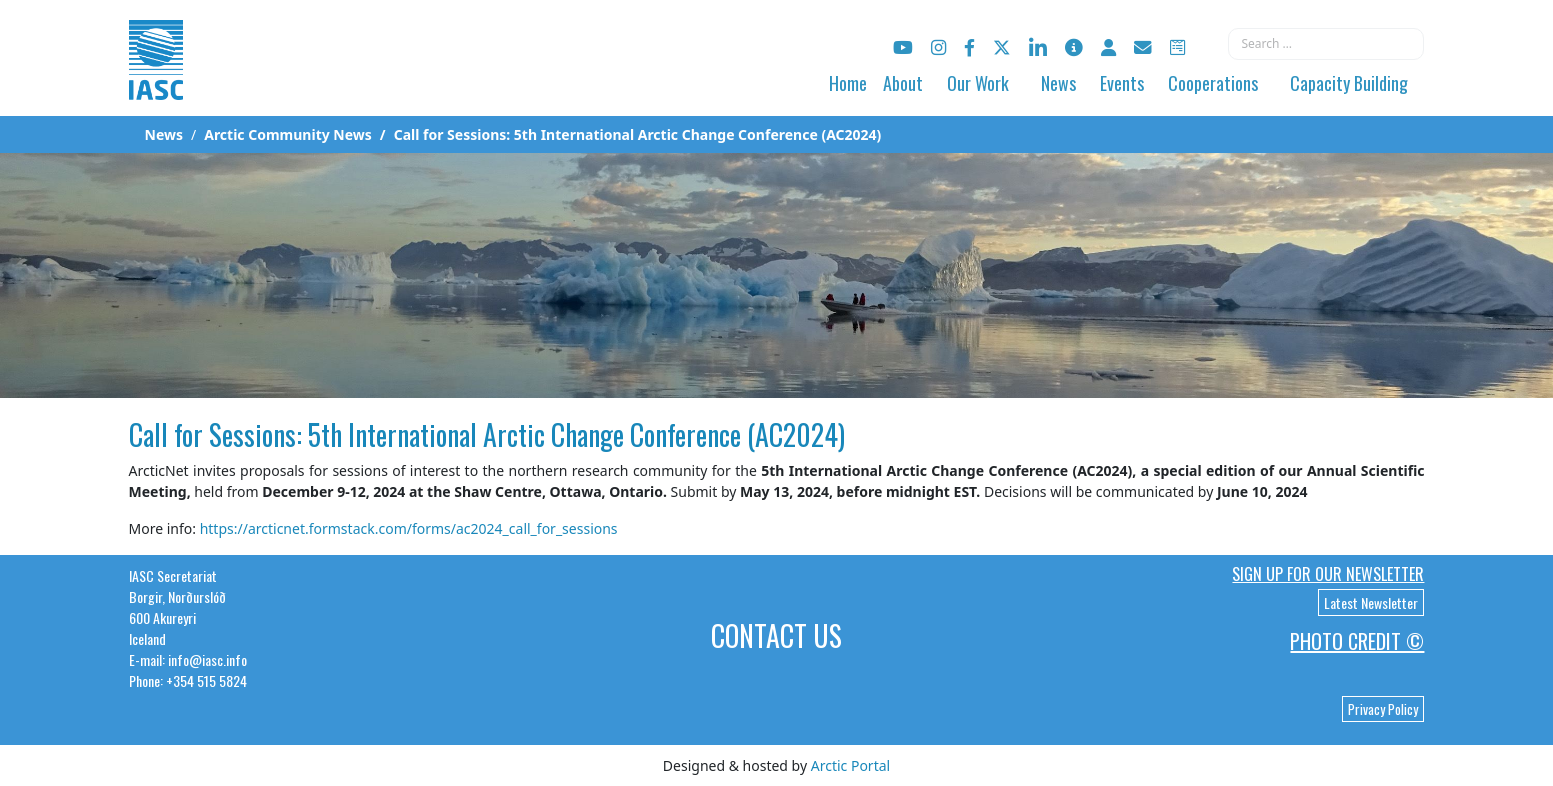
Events (1122, 83)
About (903, 83)
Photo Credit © (1357, 641)
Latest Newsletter (1371, 602)
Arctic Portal (850, 765)
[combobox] (1326, 44)
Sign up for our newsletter (1328, 574)
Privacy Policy (1383, 709)
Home (848, 83)
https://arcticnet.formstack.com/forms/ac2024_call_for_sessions (409, 528)
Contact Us (776, 635)
